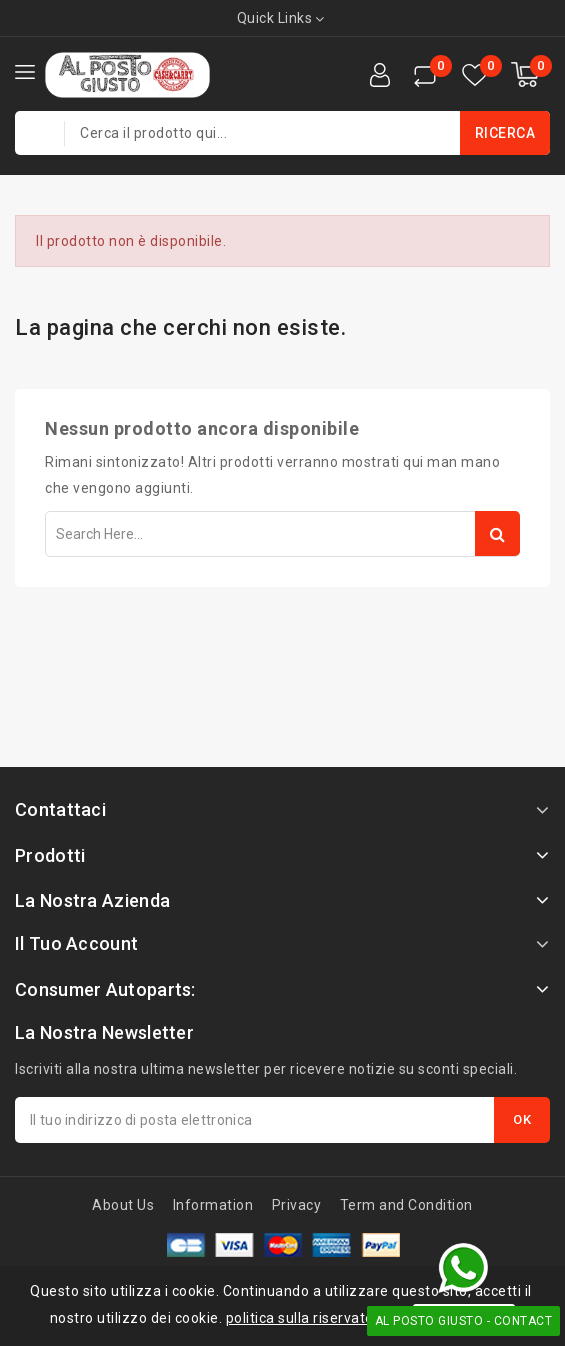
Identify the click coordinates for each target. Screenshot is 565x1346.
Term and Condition (406, 1205)
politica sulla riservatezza (313, 1318)
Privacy (297, 1205)
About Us (123, 1205)
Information (213, 1205)
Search (497, 533)
